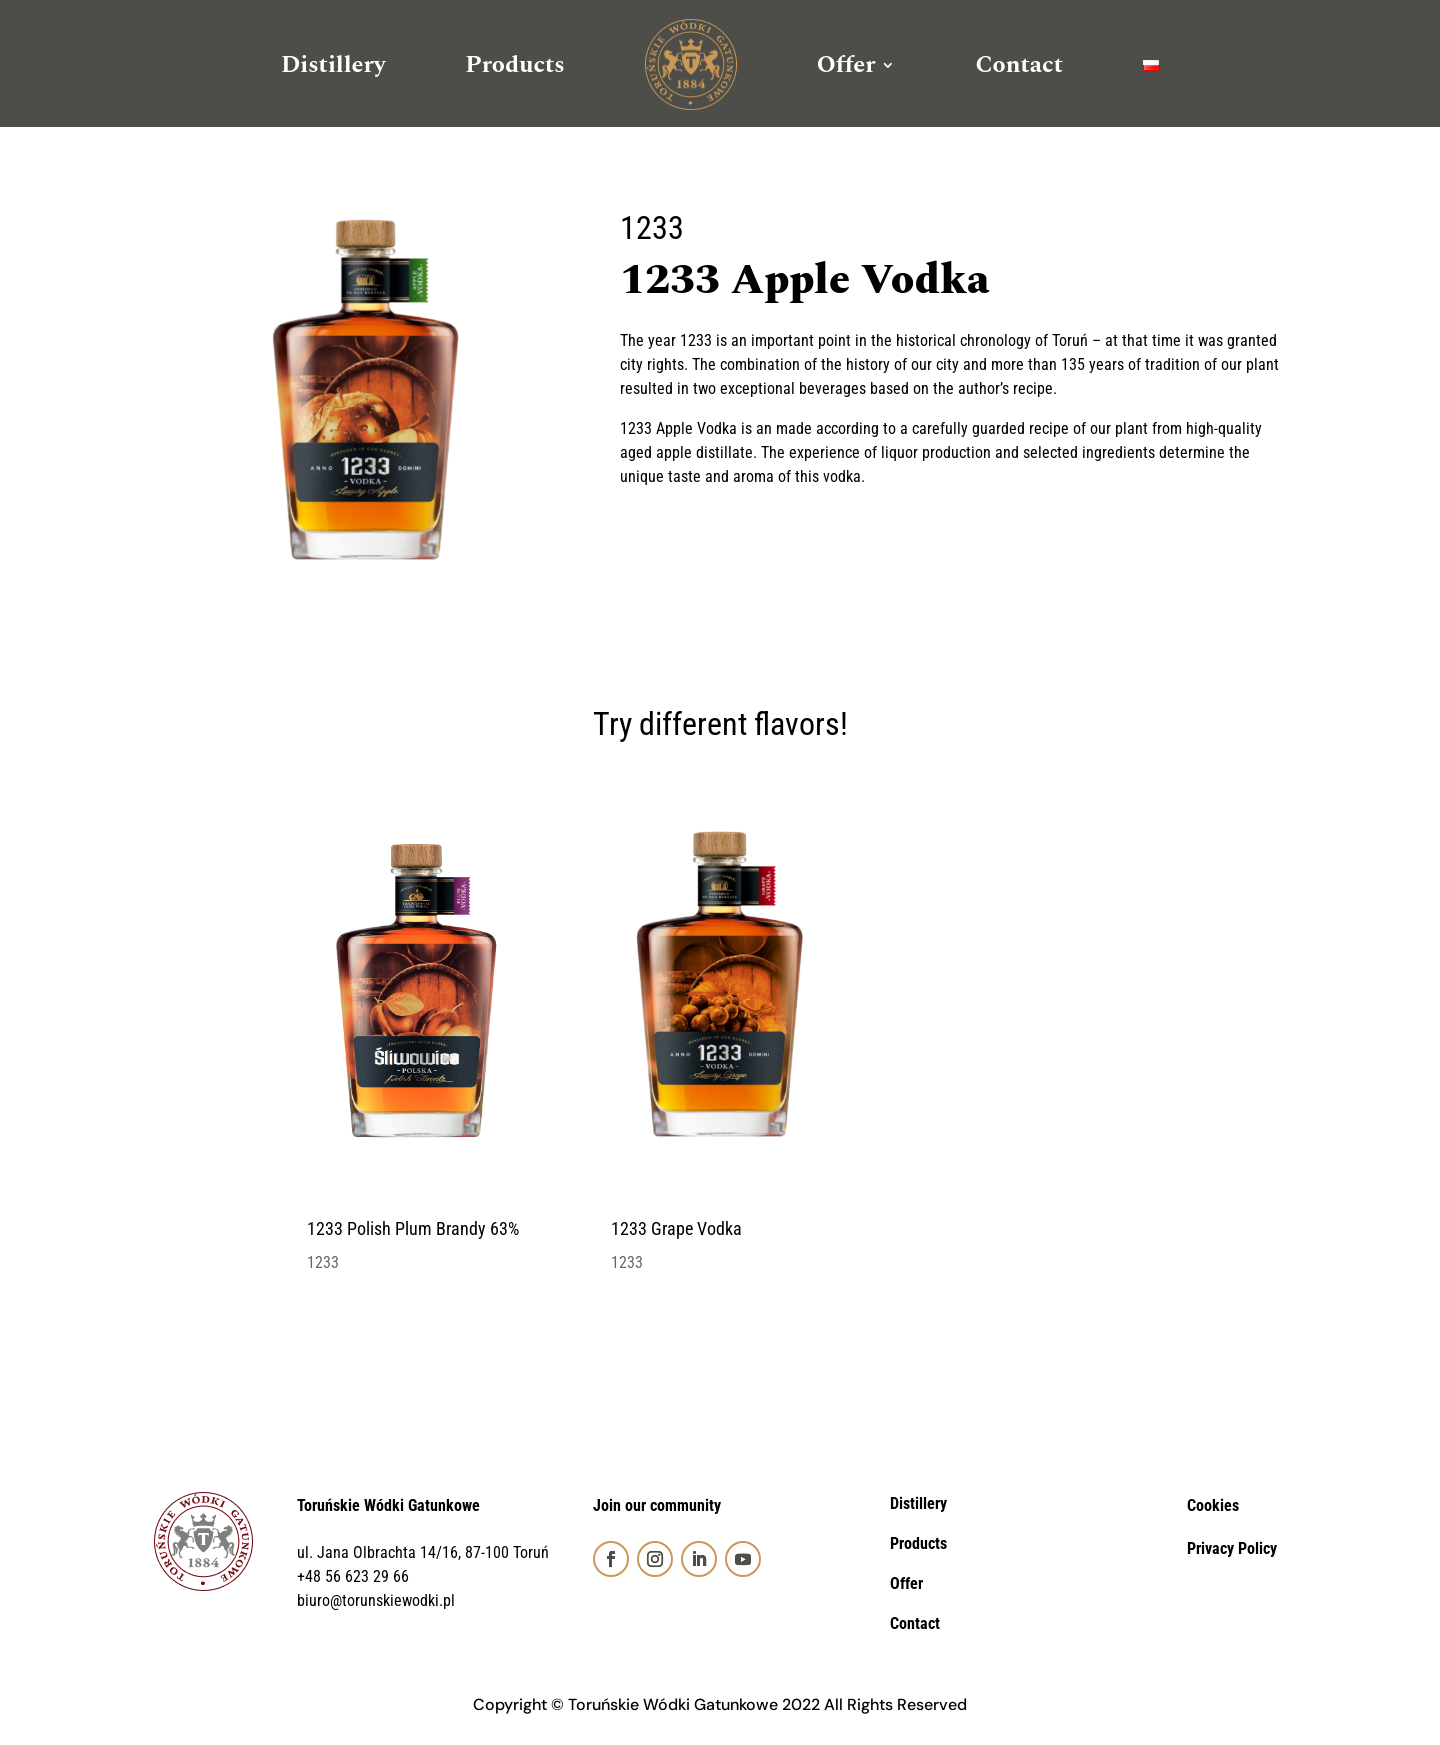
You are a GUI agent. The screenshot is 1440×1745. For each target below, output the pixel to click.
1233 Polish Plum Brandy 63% (413, 1228)
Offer (846, 65)
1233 (652, 228)
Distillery (333, 65)
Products (515, 65)
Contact (1019, 65)
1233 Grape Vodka (676, 1228)
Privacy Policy (1232, 1548)
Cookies (1213, 1505)
